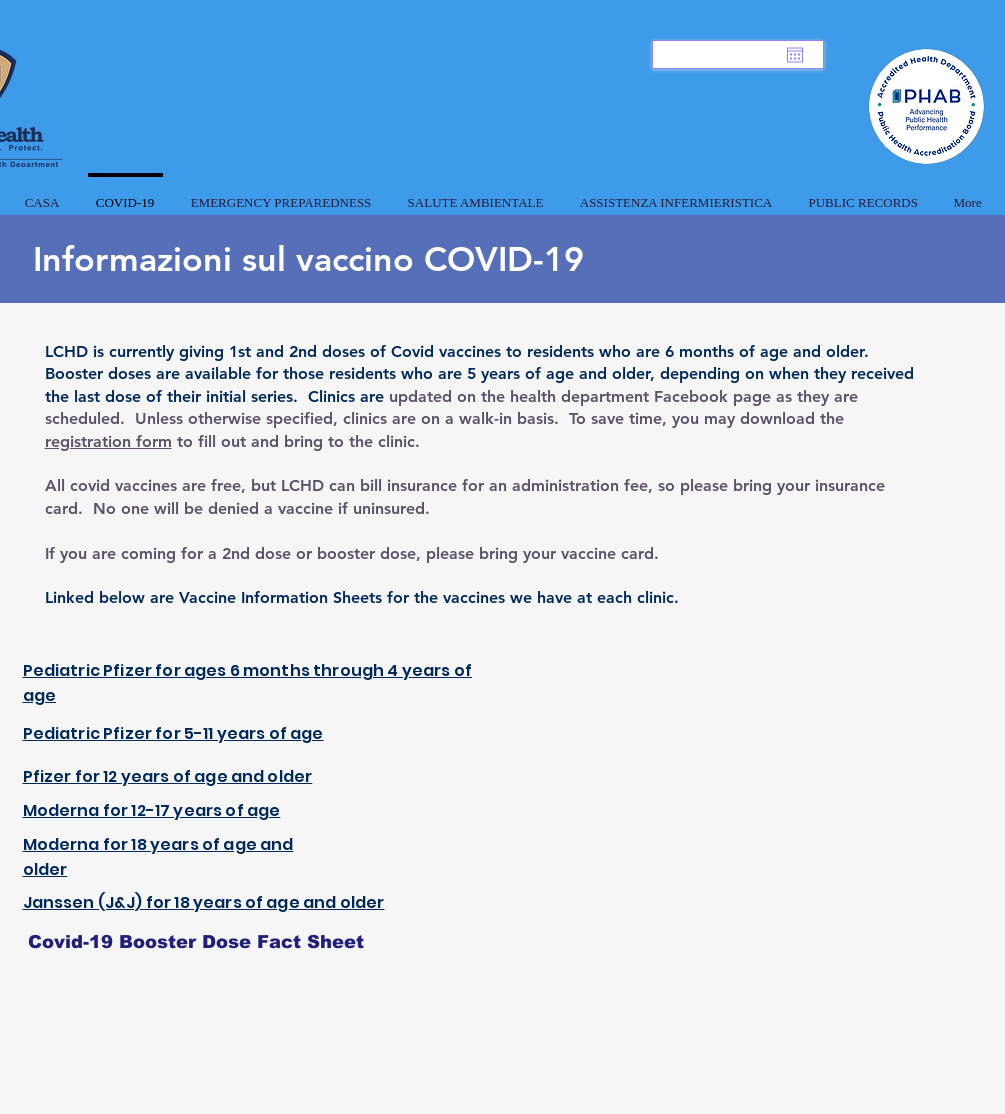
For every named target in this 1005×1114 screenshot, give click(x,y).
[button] (281, 194)
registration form (108, 441)
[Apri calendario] (795, 55)
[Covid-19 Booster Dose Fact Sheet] (196, 942)
